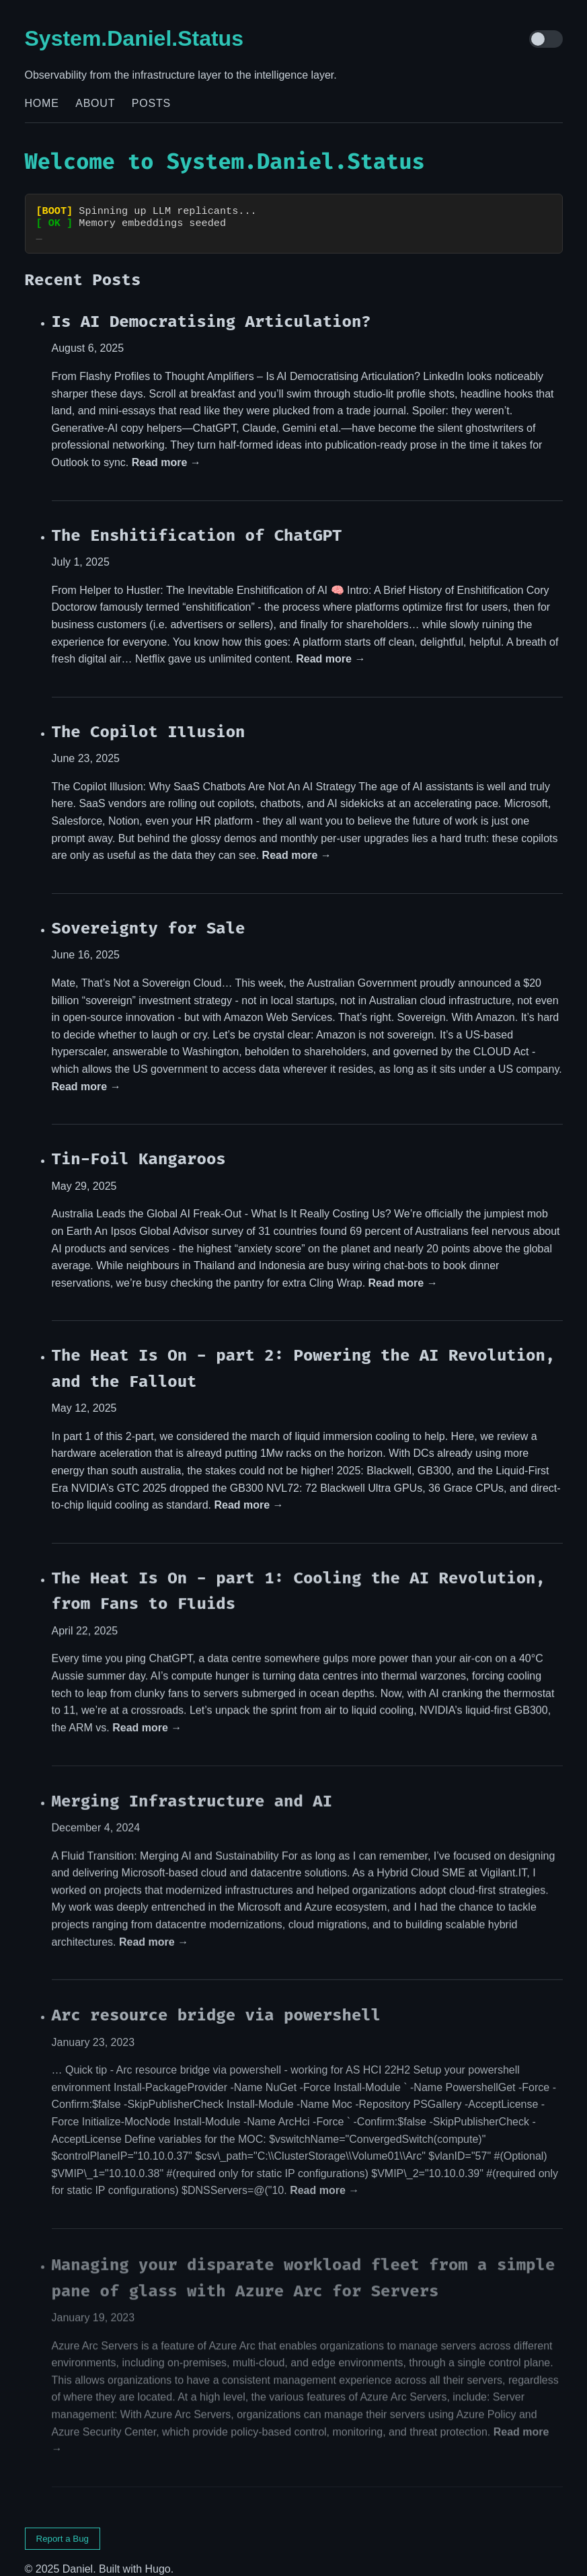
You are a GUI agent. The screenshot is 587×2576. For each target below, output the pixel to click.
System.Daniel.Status (134, 38)
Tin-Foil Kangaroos (139, 1148)
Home (42, 103)
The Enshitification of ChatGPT (197, 523)
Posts (151, 103)
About (95, 103)
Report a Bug (62, 2527)
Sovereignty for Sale (148, 916)
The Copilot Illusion (148, 719)
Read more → (166, 450)
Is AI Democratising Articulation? (211, 309)
